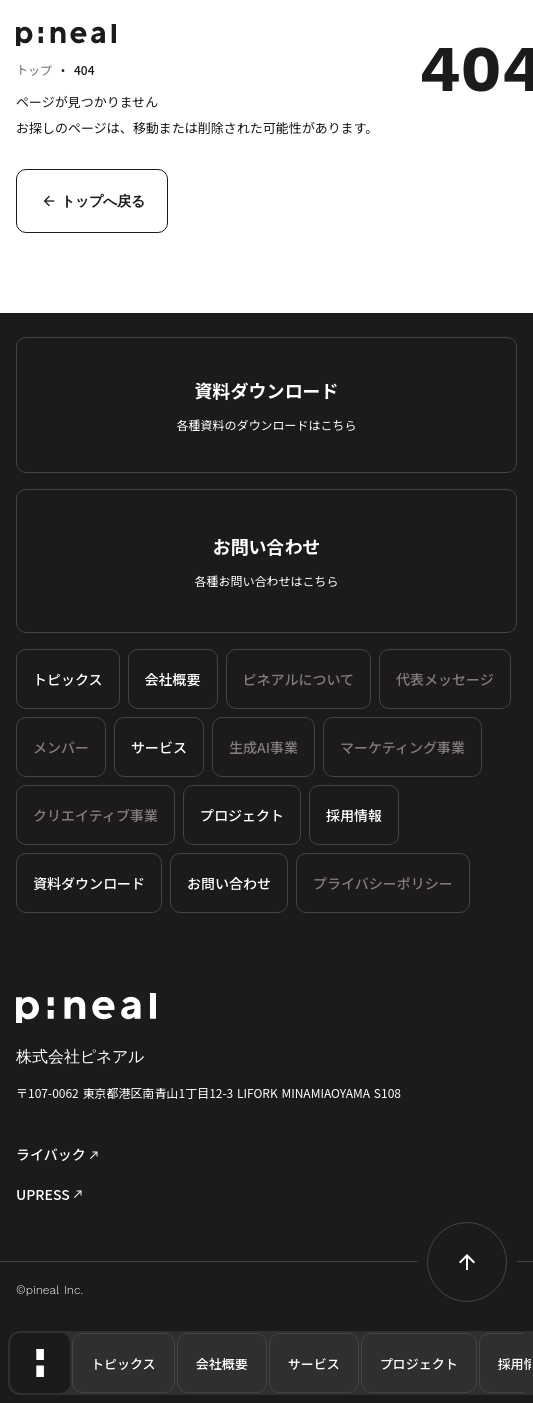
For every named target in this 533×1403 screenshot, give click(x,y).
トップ (34, 69)
